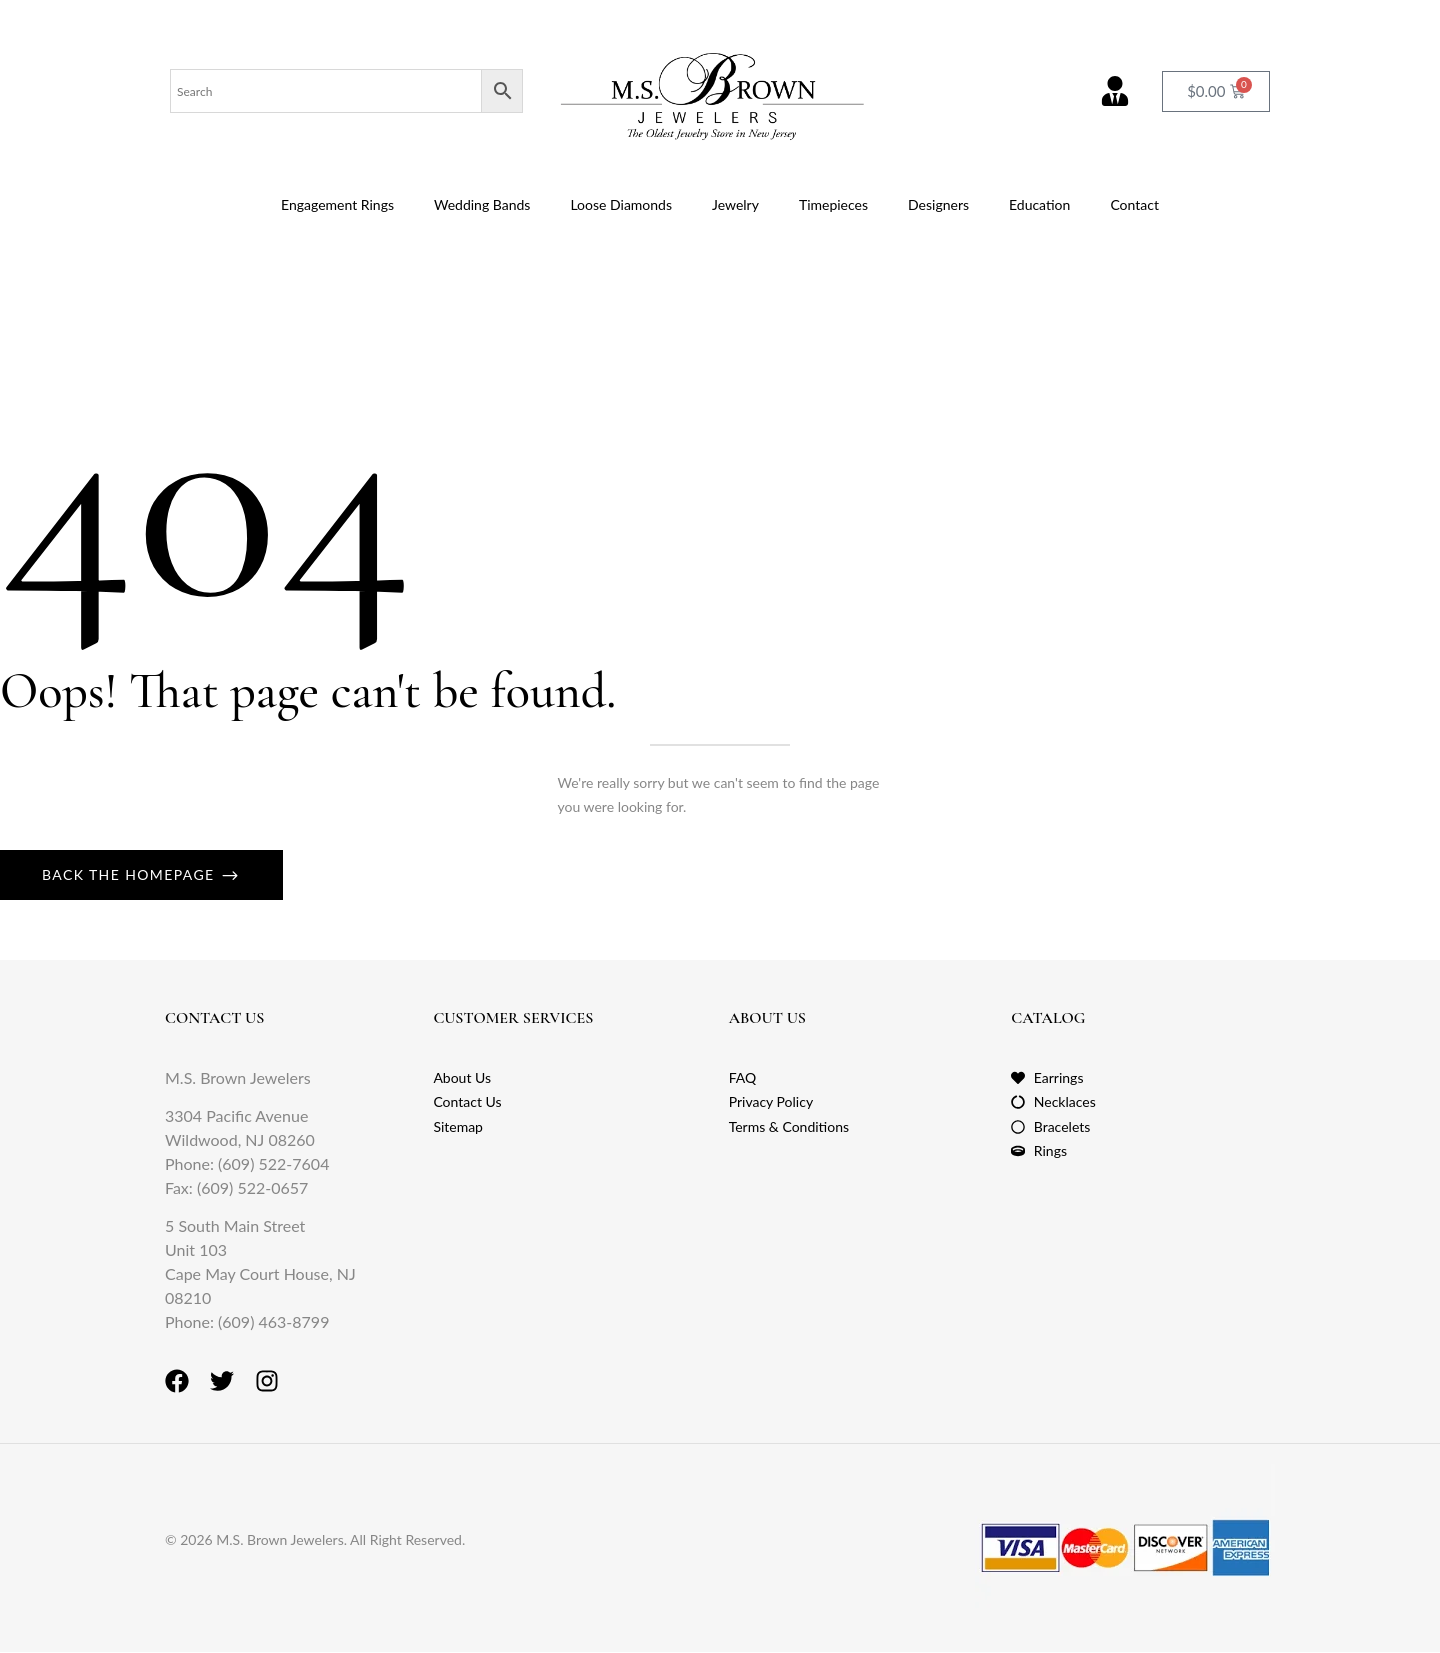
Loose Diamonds (621, 204)
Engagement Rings (337, 204)
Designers (938, 204)
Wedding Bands (482, 204)
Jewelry (735, 204)
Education (1039, 204)
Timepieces (833, 204)
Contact (1134, 204)
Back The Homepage (131, 874)
